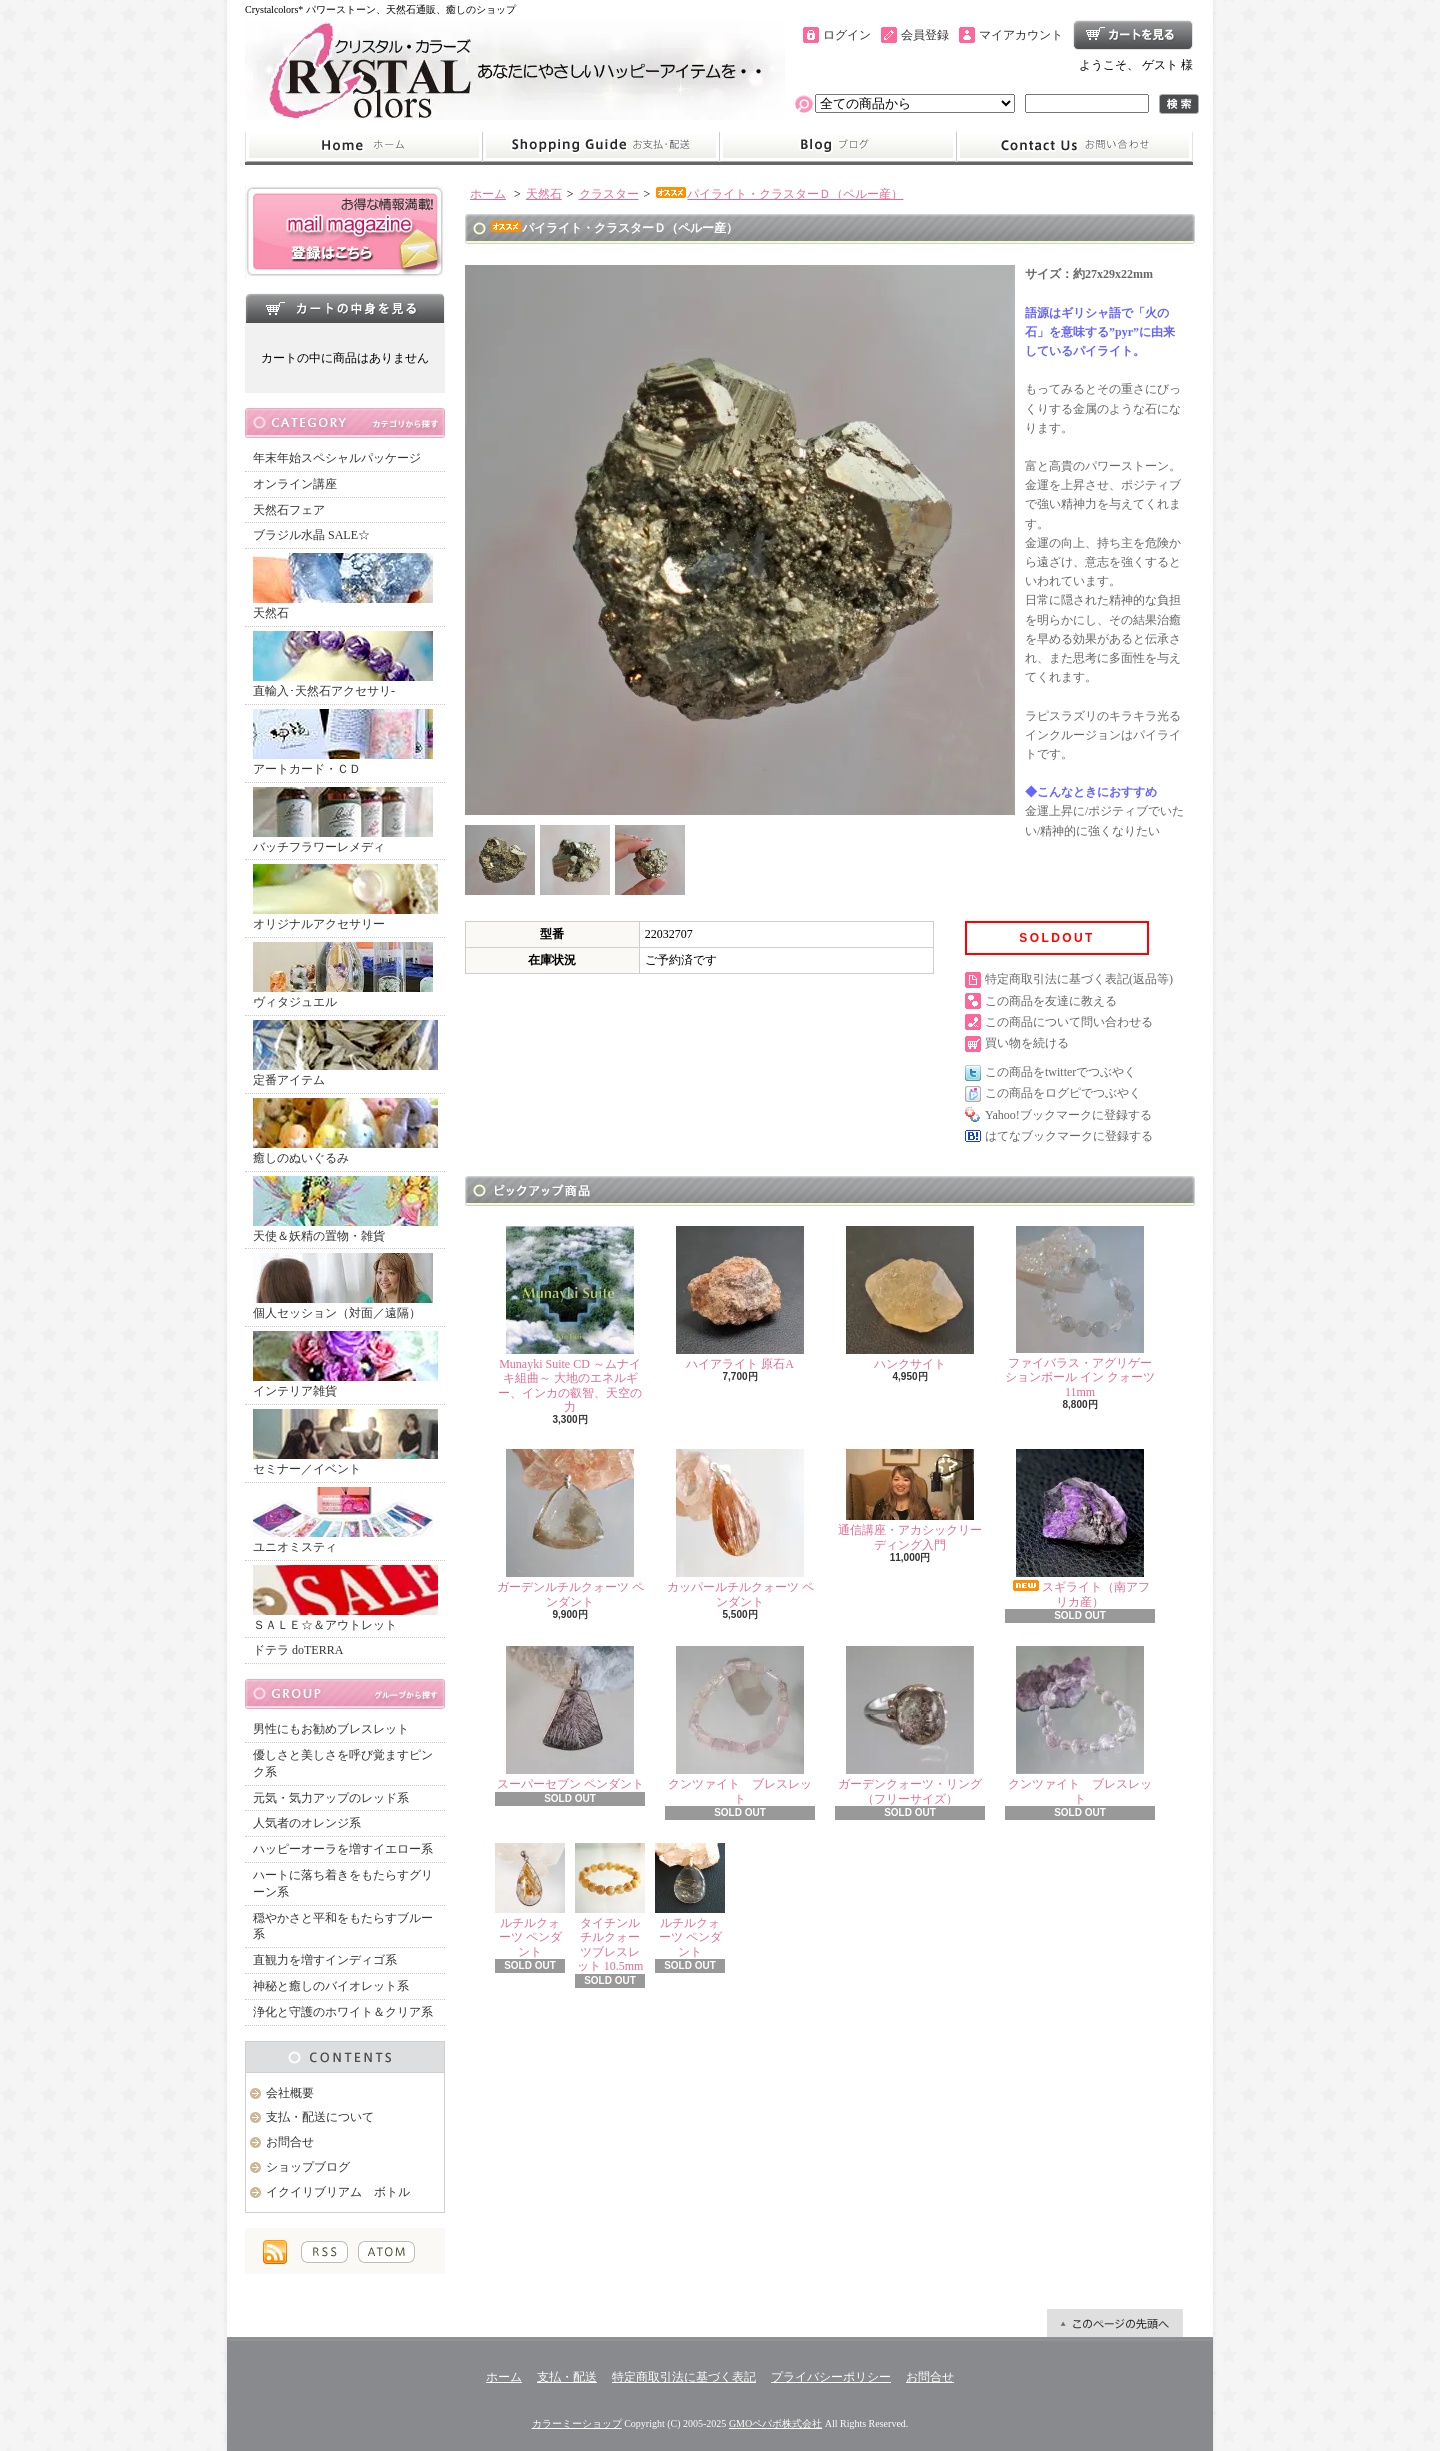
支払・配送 (567, 2377)
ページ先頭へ (1115, 2323)
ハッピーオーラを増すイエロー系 (343, 1849)
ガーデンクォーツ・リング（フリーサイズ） (910, 1725)
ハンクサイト (910, 1298)
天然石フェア (289, 510)
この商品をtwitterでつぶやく (1060, 1072)
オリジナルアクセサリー (345, 897)
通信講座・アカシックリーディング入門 (910, 1500)
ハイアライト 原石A (740, 1298)
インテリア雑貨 (345, 1364)
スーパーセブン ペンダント (570, 1718)
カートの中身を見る (345, 308)
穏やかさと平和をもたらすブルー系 (343, 1926)
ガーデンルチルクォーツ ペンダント (570, 1528)
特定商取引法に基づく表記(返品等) (1079, 979)
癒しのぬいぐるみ (345, 1131)
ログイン (847, 35)
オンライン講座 (295, 484)
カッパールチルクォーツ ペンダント (740, 1528)
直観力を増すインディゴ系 (325, 1960)
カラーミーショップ (577, 2423)
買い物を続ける (1027, 1043)
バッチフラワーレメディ (343, 820)
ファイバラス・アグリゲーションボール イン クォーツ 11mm (1080, 1312)
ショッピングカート (1133, 35)
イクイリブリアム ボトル (338, 2192)
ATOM (386, 2252)
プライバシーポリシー (831, 2377)
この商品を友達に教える (1051, 1001)
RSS (324, 2252)
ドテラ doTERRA (298, 1650)
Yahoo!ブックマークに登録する (1068, 1115)
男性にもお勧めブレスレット (331, 1729)
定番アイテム (345, 1053)
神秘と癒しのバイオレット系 (331, 1986)
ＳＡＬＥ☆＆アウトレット (345, 1598)
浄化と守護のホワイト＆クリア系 (343, 2012)
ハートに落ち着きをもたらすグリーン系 (343, 1883)
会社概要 (290, 2093)
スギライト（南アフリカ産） (1080, 1528)
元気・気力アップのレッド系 (331, 1798)
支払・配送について (600, 146)
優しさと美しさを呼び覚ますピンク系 (343, 1763)
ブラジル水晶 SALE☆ (311, 535)
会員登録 (925, 35)
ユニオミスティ (343, 1520)
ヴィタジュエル (343, 975)
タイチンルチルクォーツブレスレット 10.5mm (610, 1908)
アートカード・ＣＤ (343, 742)
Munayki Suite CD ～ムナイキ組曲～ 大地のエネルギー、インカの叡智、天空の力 (570, 1320)
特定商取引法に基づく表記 (684, 2377)
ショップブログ (838, 146)
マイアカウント (1021, 35)
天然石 (343, 586)
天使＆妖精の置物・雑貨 (345, 1209)
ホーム (363, 146)
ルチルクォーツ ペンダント (530, 1901)
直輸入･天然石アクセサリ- (343, 664)
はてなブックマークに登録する (1069, 1136)
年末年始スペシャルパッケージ (337, 458)
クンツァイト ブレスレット (740, 1725)
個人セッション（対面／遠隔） (343, 1286)
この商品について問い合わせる (1069, 1022)
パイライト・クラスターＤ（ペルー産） (779, 194)
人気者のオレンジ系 (307, 1823)
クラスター (609, 194)
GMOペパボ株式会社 (775, 2423)
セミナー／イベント (345, 1442)
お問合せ (1075, 146)
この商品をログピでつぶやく (1063, 1093)
